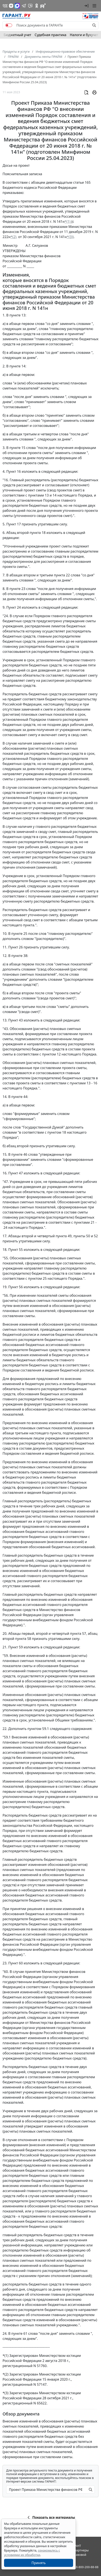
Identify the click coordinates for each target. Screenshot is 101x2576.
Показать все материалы (50, 2517)
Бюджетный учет (17, 34)
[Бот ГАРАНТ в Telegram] (30, 5)
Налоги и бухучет (84, 34)
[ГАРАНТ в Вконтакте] (5, 5)
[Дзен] (11, 6)
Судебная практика (50, 34)
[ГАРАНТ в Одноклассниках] (36, 5)
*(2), (13, 236)
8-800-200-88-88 (87, 2567)
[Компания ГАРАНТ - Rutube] (43, 5)
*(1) (68, 221)
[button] (86, 6)
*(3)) (70, 236)
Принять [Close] (39, 2562)
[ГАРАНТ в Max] (17, 5)
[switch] (8, 25)
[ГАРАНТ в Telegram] (23, 5)
